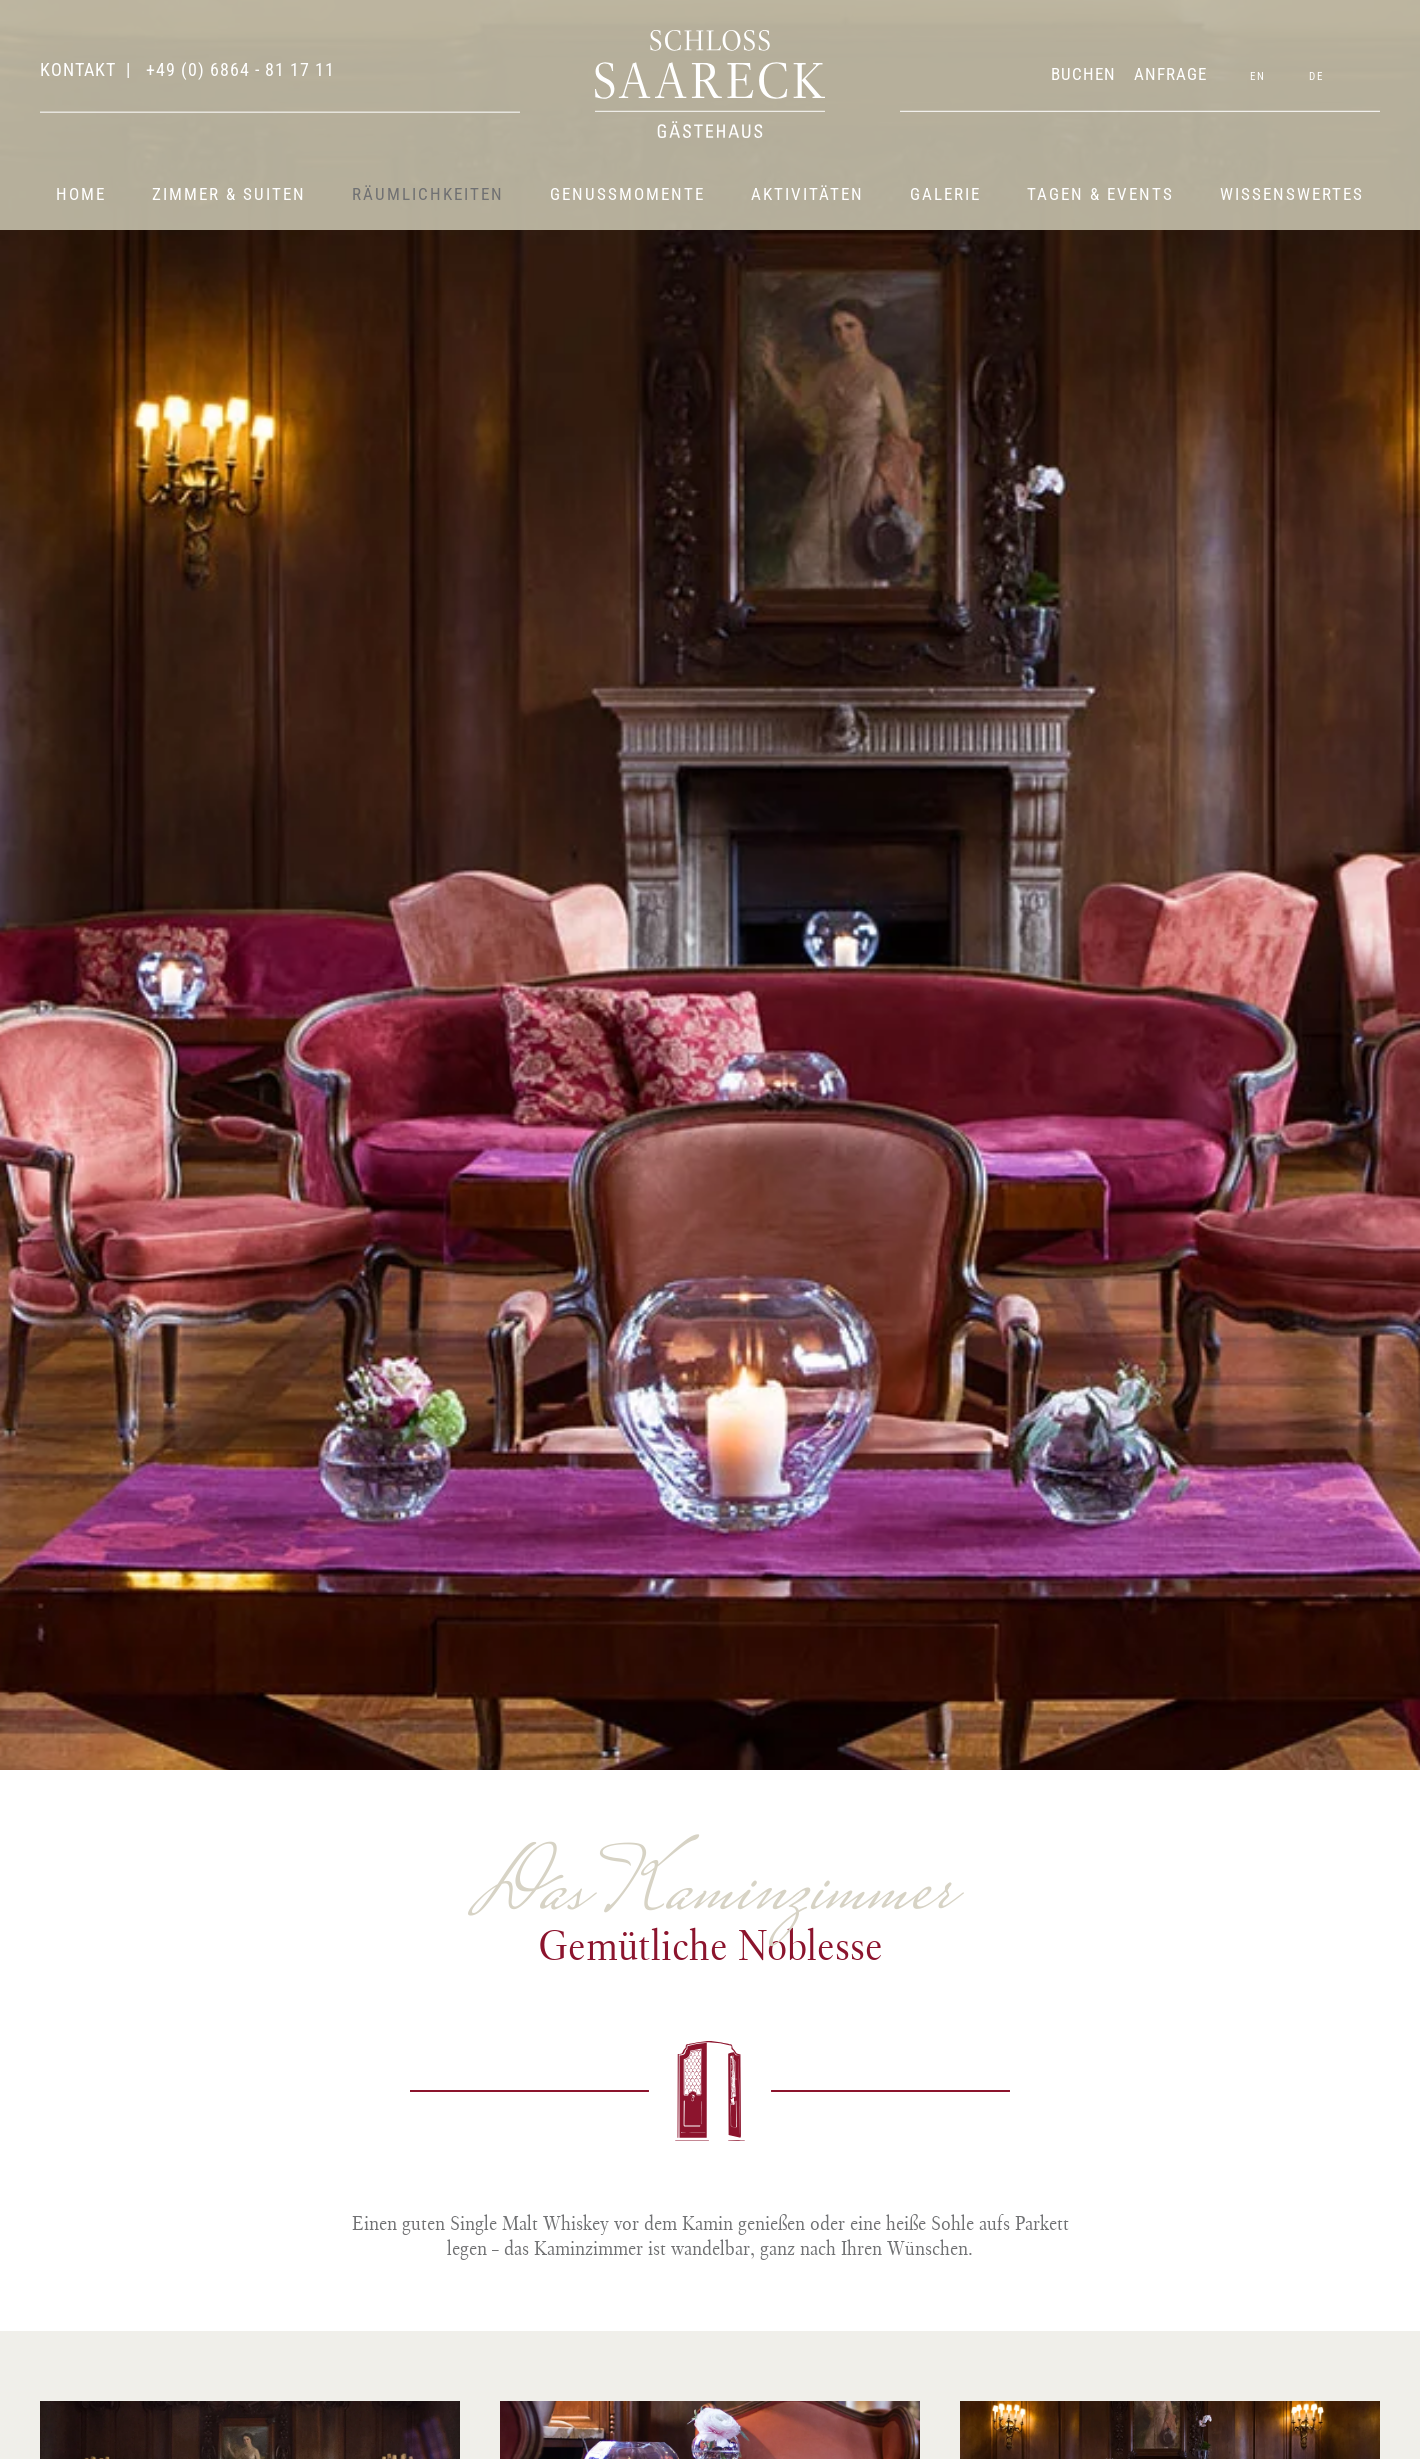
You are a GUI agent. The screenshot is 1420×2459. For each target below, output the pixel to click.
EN (1258, 76)
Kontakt (78, 69)
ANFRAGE (1170, 74)
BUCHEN (1083, 74)
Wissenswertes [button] (1292, 194)
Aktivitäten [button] (807, 194)
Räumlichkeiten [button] (428, 194)
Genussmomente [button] (627, 194)
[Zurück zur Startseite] (710, 84)
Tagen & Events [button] (1100, 194)
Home (81, 194)
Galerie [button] (945, 194)
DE (1316, 76)
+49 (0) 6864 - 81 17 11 (238, 69)
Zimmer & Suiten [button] (229, 194)
